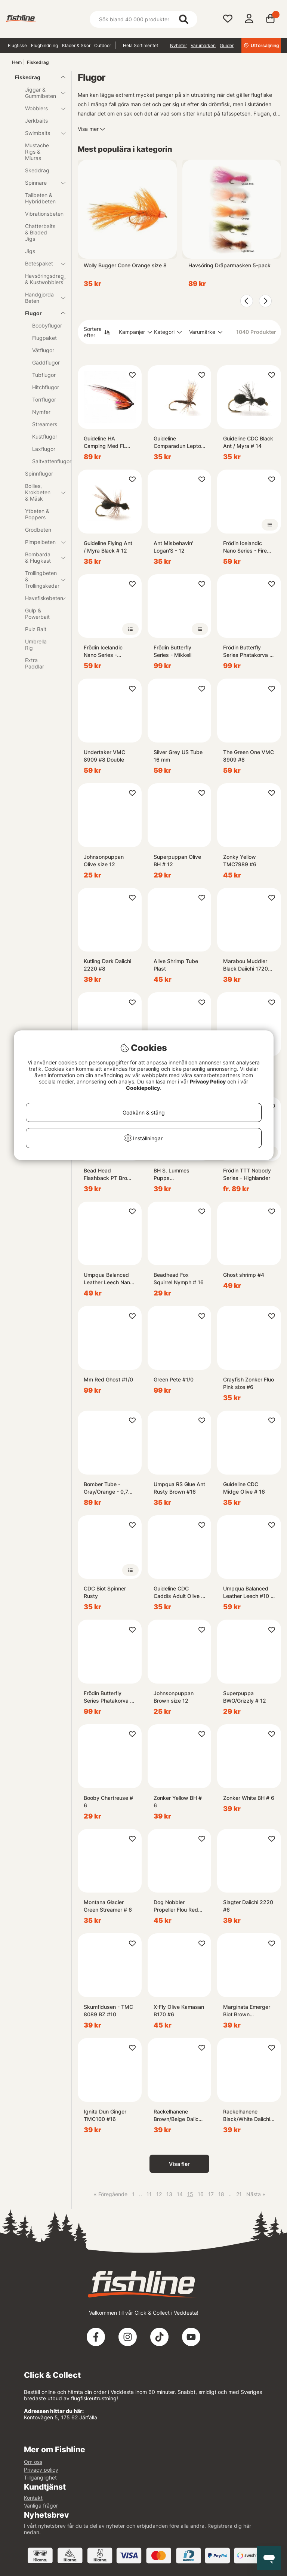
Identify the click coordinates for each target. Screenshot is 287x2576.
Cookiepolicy (143, 1088)
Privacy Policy (208, 1081)
